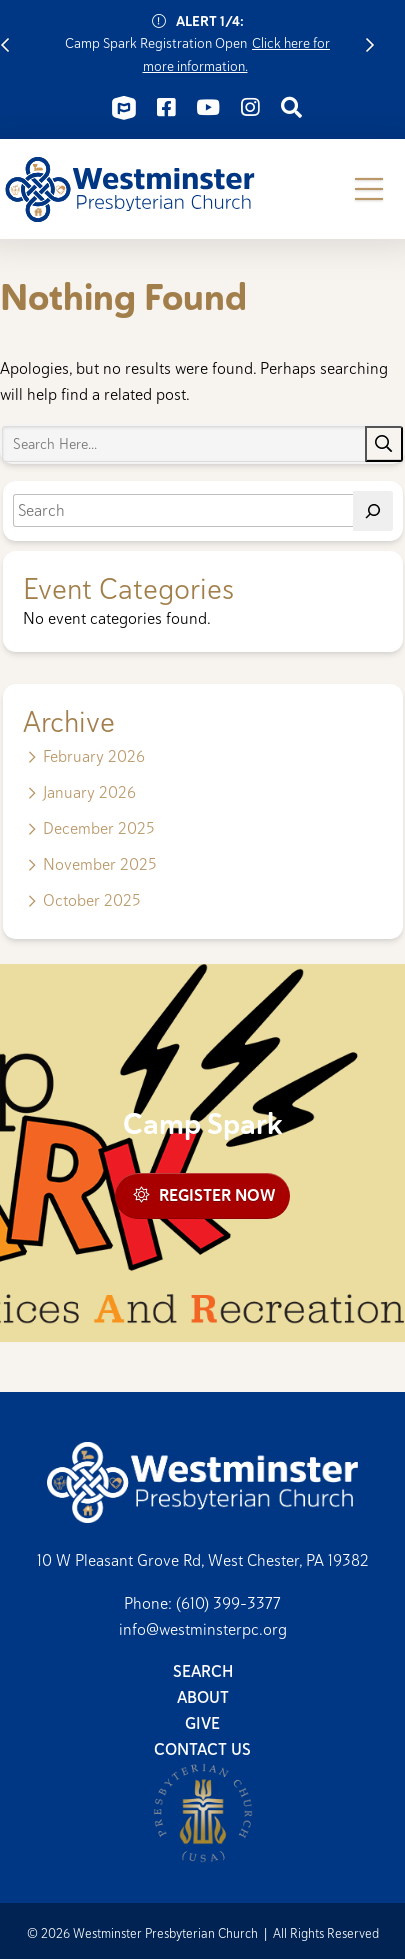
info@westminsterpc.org (203, 1629)
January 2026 (89, 792)
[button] (369, 189)
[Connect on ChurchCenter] (124, 108)
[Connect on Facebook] (166, 108)
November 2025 (99, 864)
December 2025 (98, 828)
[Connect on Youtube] (208, 108)
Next (370, 43)
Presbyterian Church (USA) (203, 1813)
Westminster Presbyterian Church (130, 189)
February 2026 (94, 756)
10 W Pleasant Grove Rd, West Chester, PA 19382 (203, 1560)
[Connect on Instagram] (250, 108)
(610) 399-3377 (228, 1603)
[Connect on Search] (292, 108)
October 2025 (91, 900)
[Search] (373, 511)
